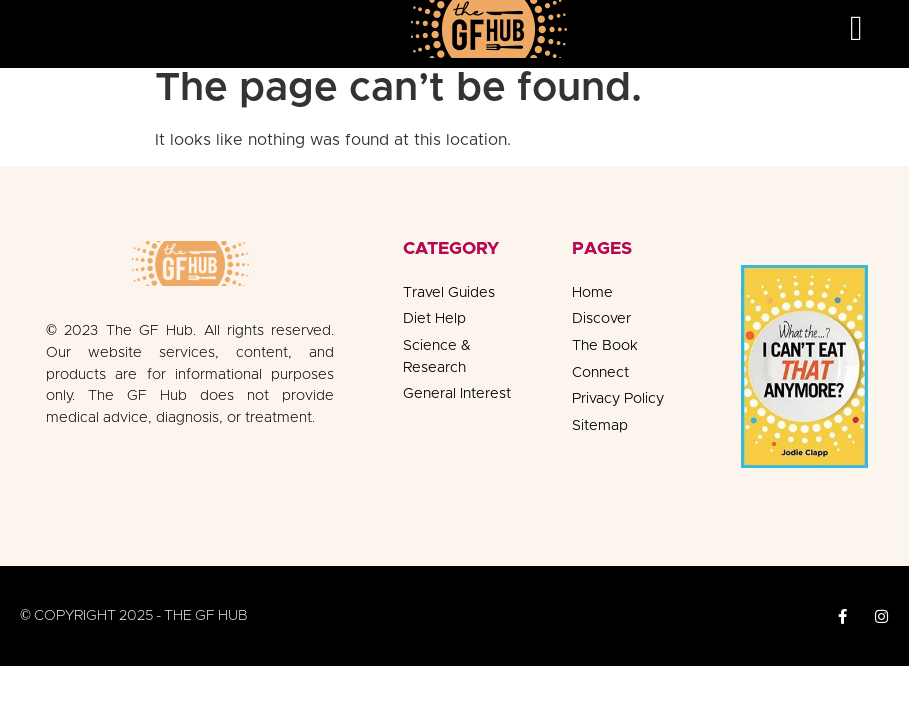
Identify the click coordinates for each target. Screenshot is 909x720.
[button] (856, 28)
